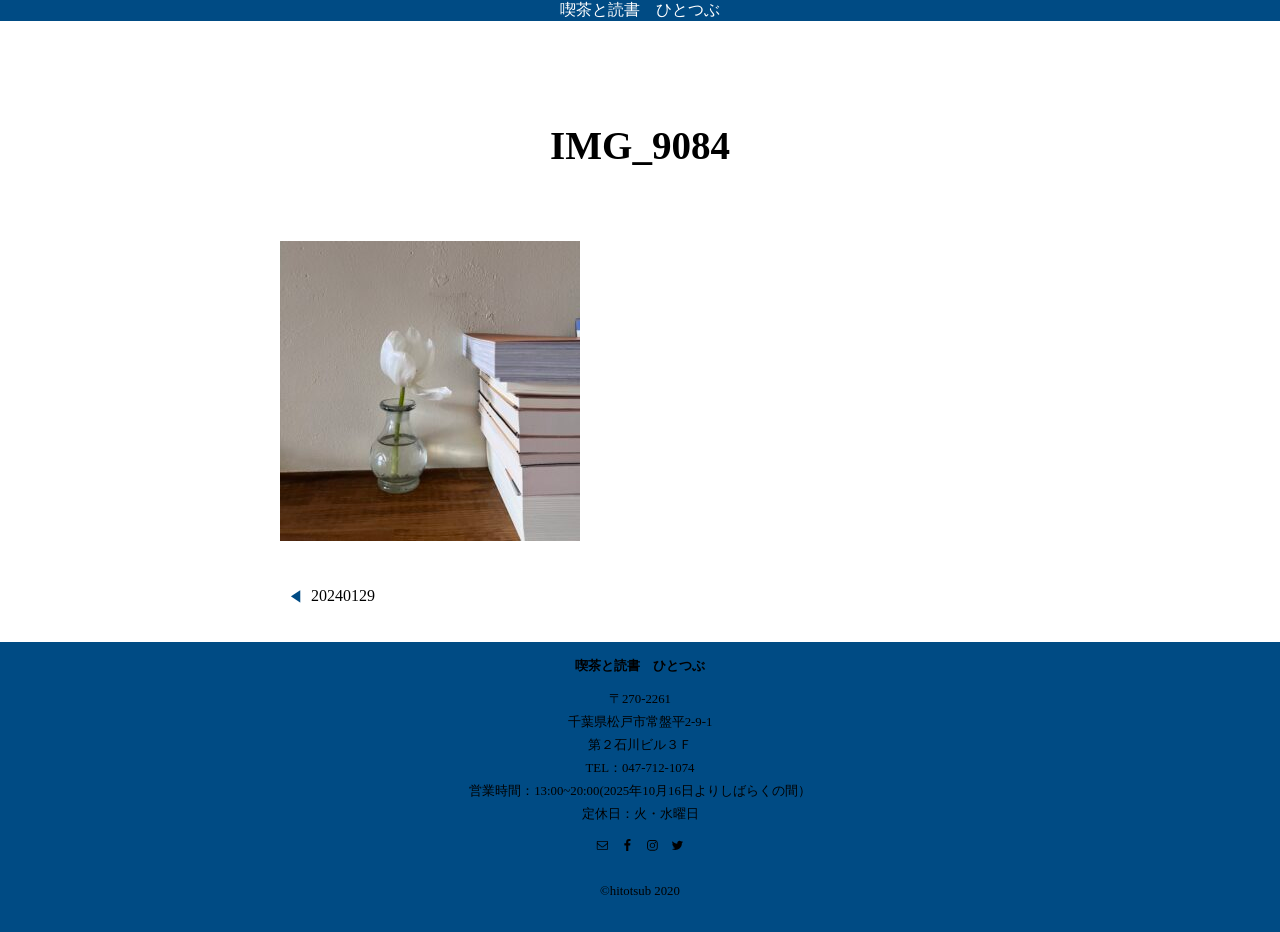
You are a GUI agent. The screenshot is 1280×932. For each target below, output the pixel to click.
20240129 (343, 595)
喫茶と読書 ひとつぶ (640, 9)
